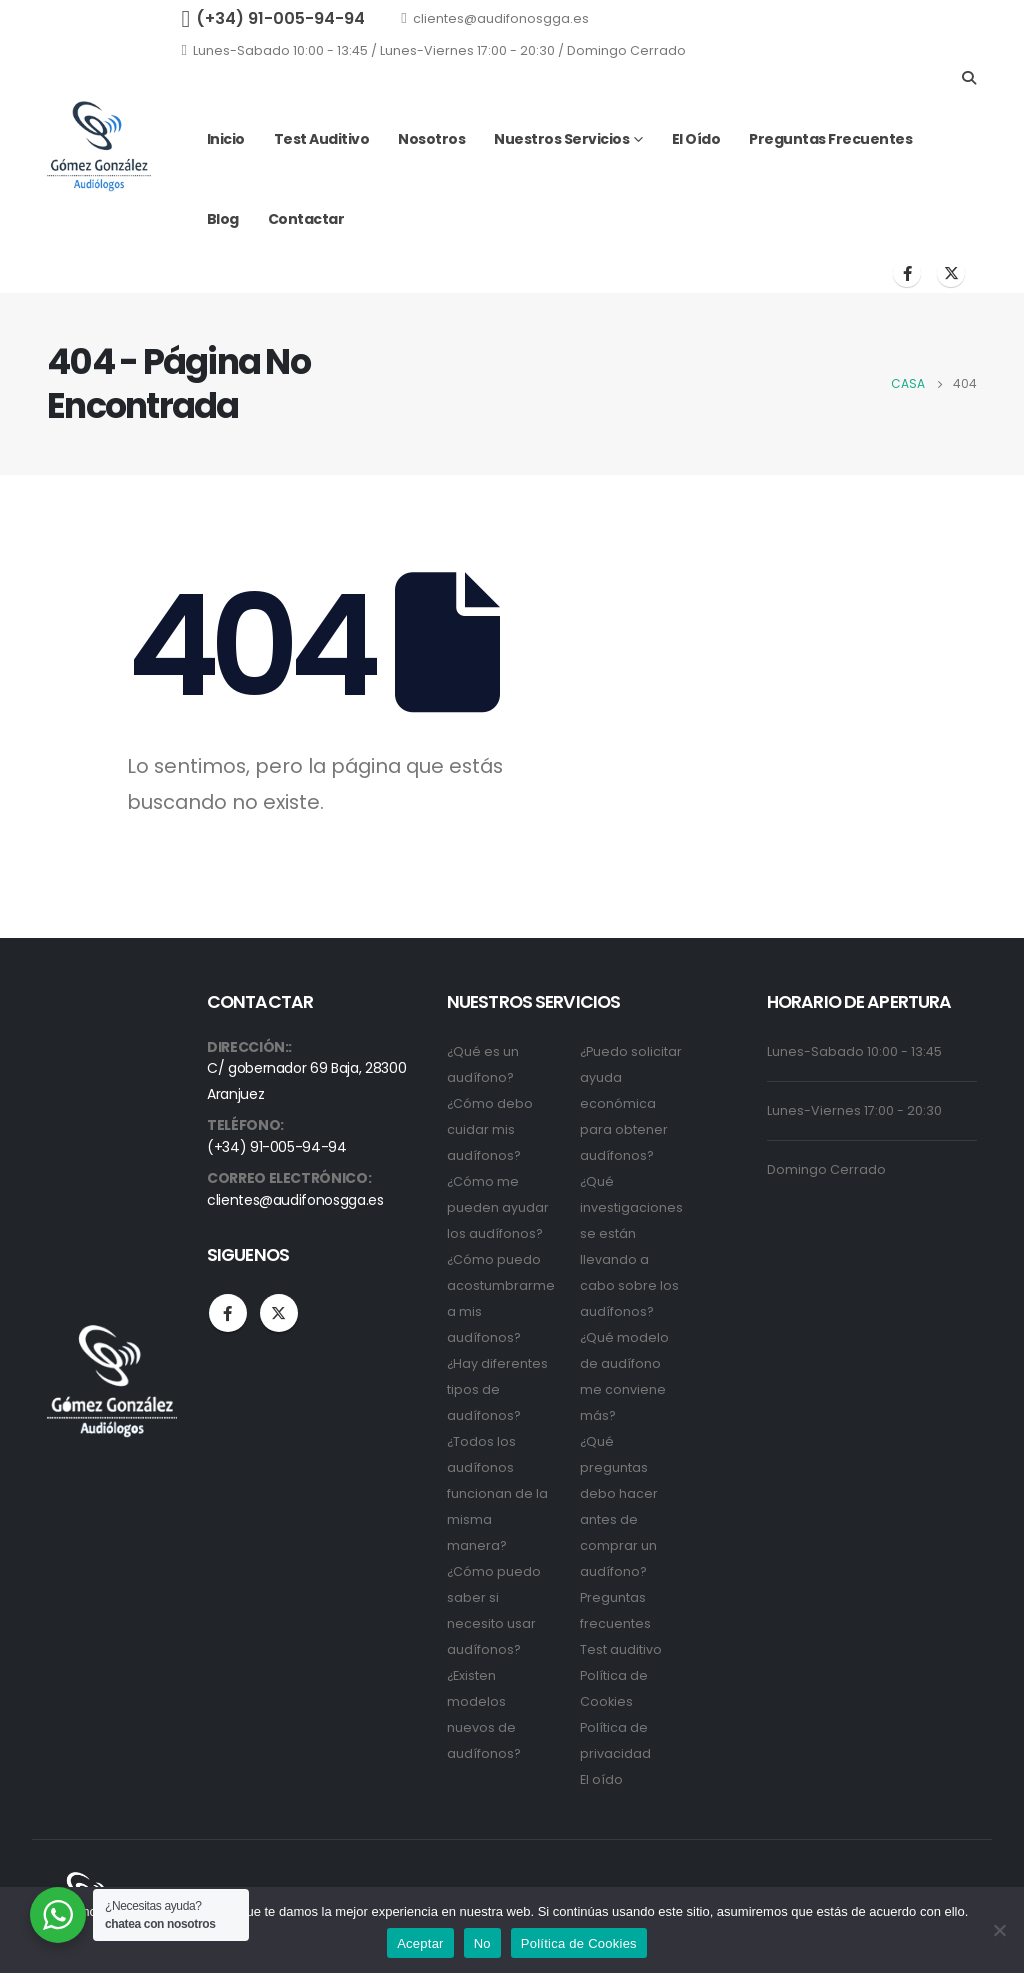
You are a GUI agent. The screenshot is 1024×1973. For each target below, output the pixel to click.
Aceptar (420, 1943)
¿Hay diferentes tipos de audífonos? (497, 1389)
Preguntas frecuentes (830, 139)
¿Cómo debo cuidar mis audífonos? (490, 1129)
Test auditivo (322, 139)
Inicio (226, 139)
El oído (696, 139)
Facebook (228, 1313)
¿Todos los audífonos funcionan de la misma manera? (497, 1493)
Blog (223, 219)
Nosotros (431, 139)
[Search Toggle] (968, 78)
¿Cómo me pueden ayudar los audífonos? (498, 1207)
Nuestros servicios (561, 139)
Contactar (306, 219)
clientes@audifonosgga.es (495, 18)
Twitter (279, 1313)
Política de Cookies (579, 1943)
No (482, 1943)
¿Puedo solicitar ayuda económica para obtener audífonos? (631, 1103)
